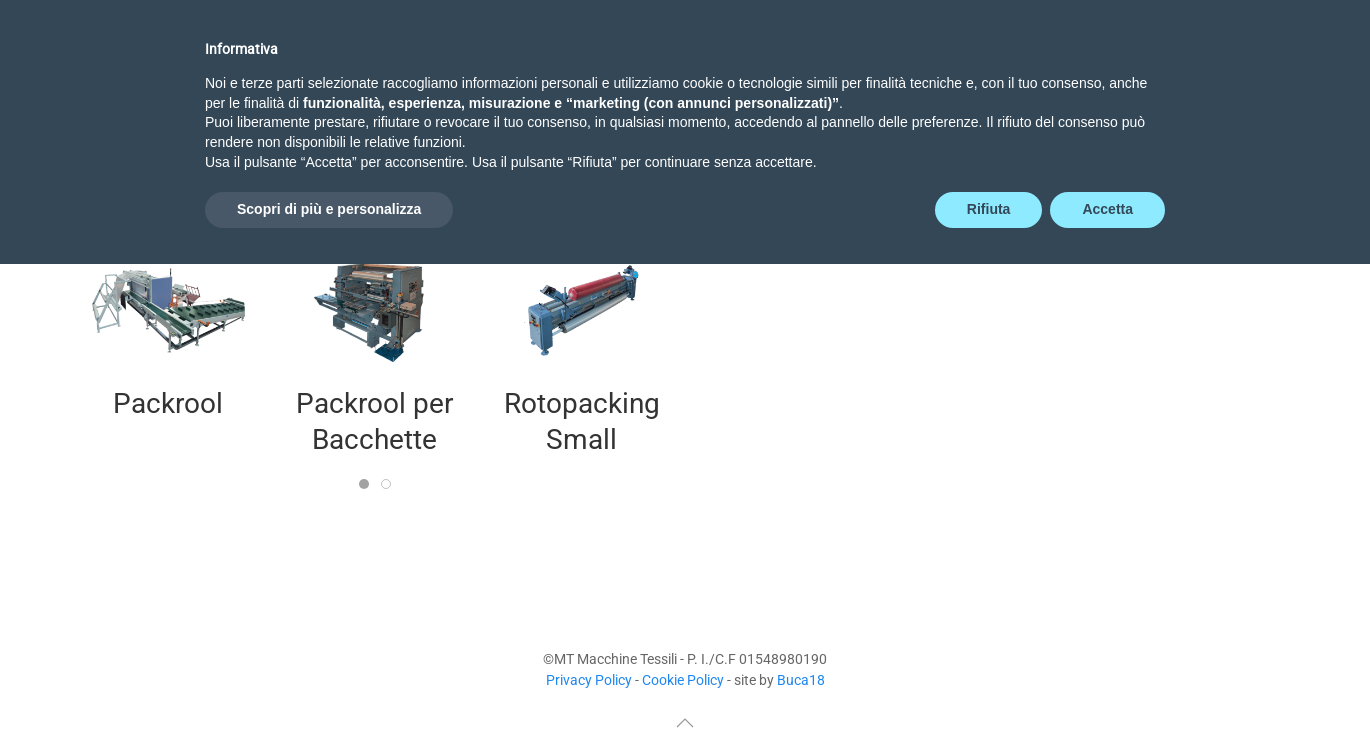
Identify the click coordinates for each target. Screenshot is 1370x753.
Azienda (464, 95)
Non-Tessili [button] (826, 95)
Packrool (168, 403)
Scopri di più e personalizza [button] (329, 698)
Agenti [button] (1112, 95)
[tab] (364, 484)
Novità (580, 95)
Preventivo (980, 95)
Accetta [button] (1107, 698)
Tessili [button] (692, 95)
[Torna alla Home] (159, 96)
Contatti (1234, 95)
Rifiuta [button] (989, 698)
